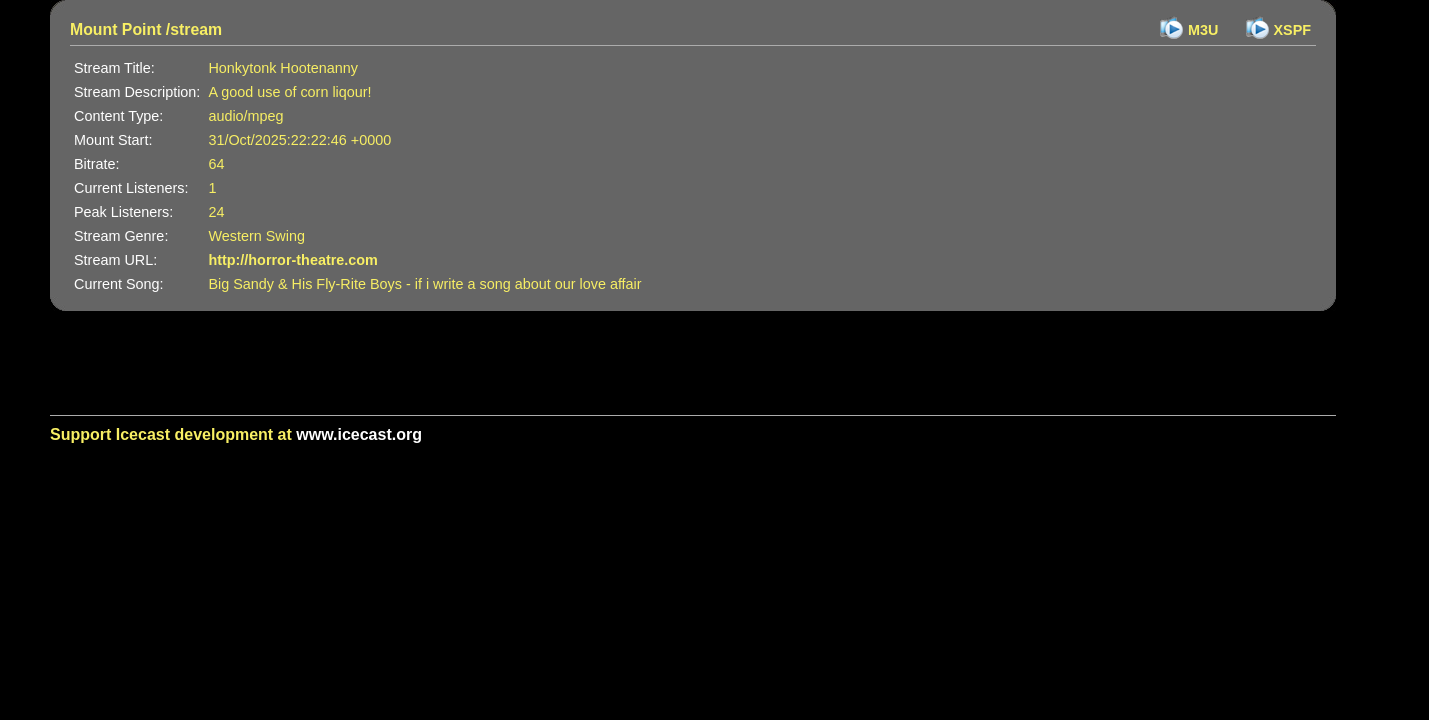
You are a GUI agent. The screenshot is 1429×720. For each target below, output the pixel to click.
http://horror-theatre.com (293, 260)
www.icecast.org (359, 434)
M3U (1203, 30)
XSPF (1293, 30)
